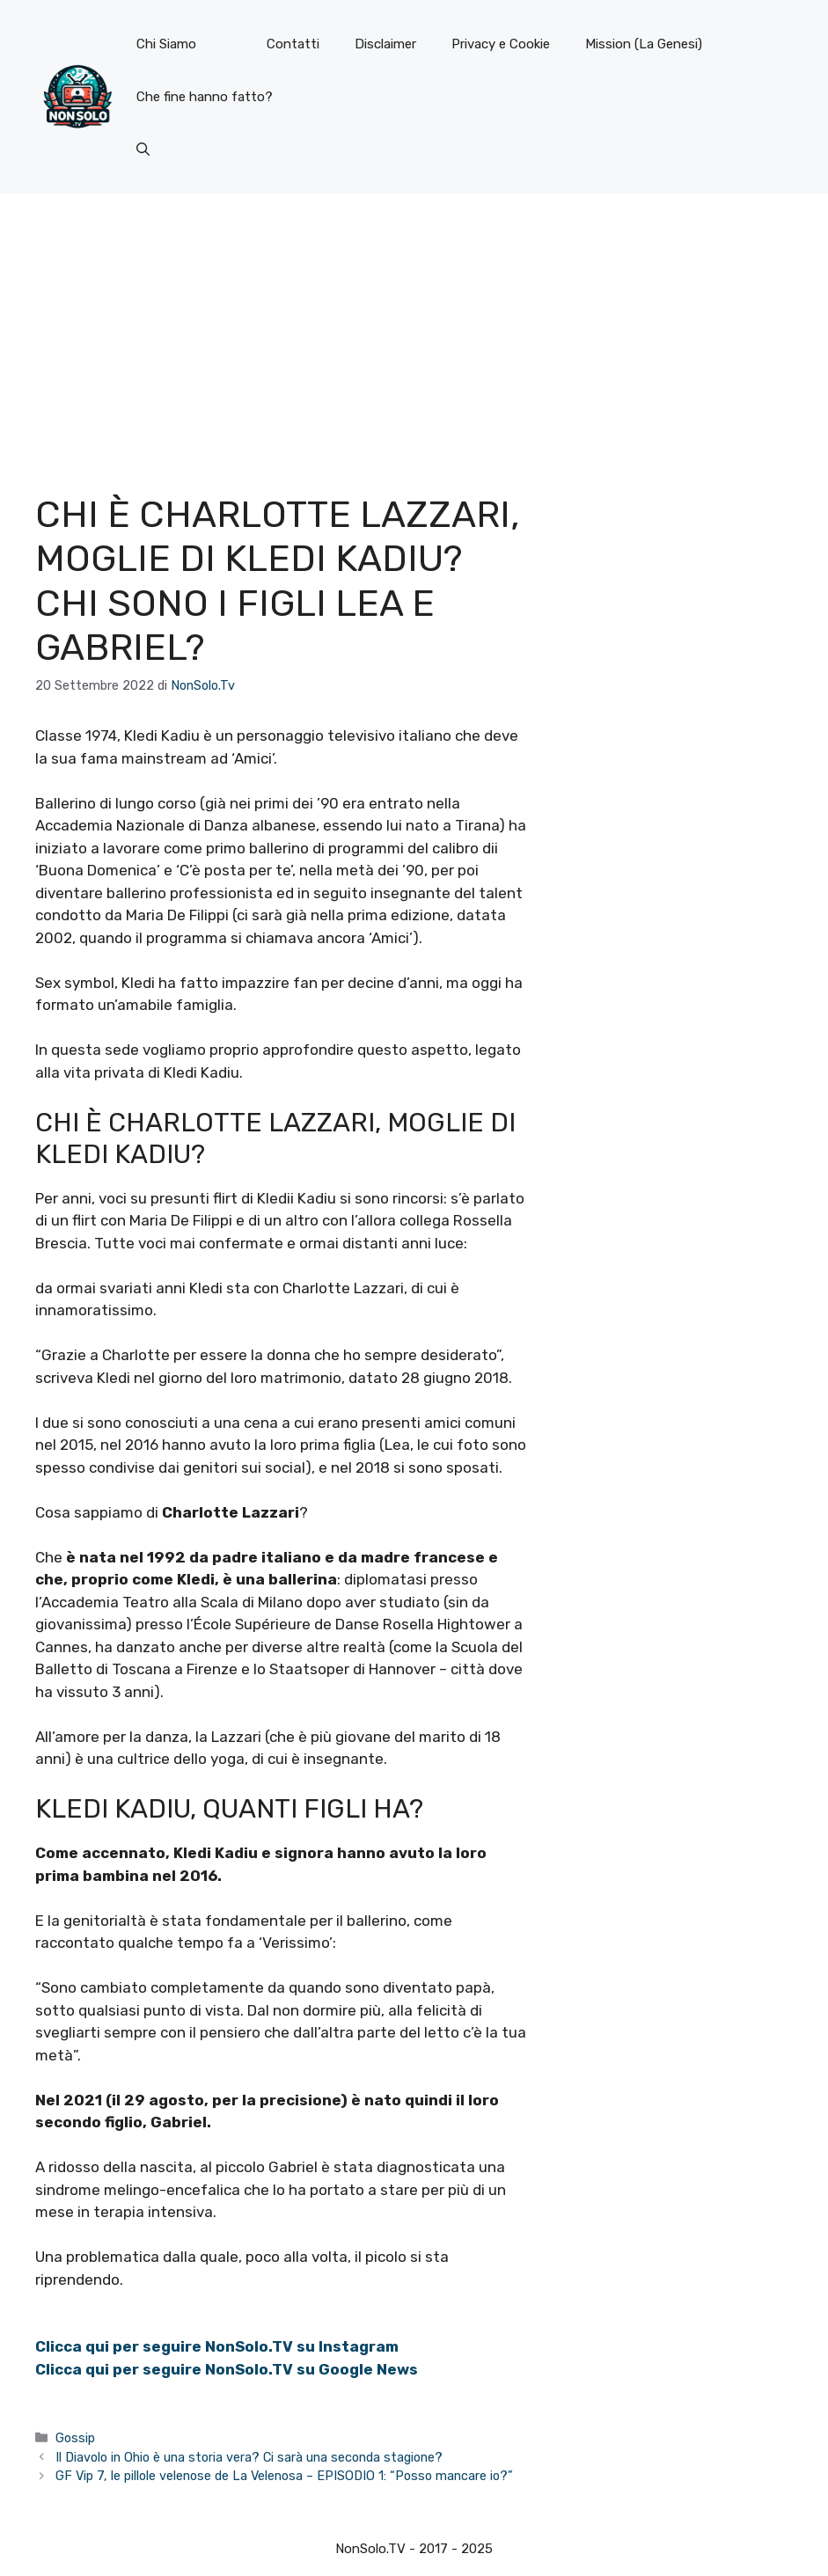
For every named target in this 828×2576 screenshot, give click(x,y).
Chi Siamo (166, 44)
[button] (143, 149)
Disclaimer (385, 44)
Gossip (75, 2438)
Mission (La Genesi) (643, 44)
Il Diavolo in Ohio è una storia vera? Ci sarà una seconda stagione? (249, 2457)
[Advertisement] (414, 325)
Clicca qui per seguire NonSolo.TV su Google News (226, 2369)
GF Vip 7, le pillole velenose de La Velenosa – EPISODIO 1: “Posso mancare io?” (284, 2476)
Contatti (293, 44)
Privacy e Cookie (500, 44)
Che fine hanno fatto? (204, 97)
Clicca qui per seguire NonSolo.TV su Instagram (217, 2346)
